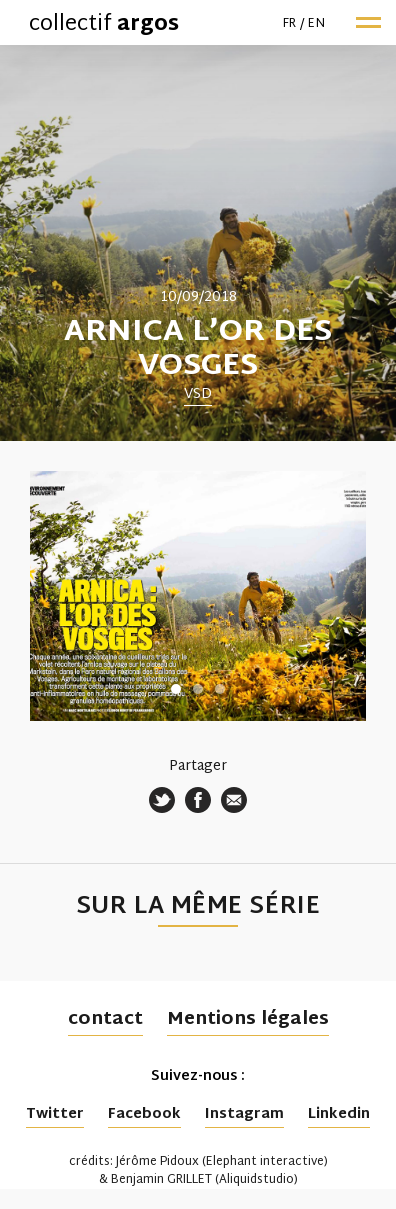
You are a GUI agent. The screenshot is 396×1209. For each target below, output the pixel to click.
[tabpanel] (198, 243)
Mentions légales (248, 1019)
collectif (104, 25)
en (316, 24)
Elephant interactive (265, 1162)
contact (105, 1019)
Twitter (55, 1114)
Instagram (244, 1114)
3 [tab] (220, 689)
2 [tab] (198, 689)
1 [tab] (176, 689)
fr (290, 24)
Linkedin (339, 1114)
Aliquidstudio (256, 1180)
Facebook (144, 1114)
